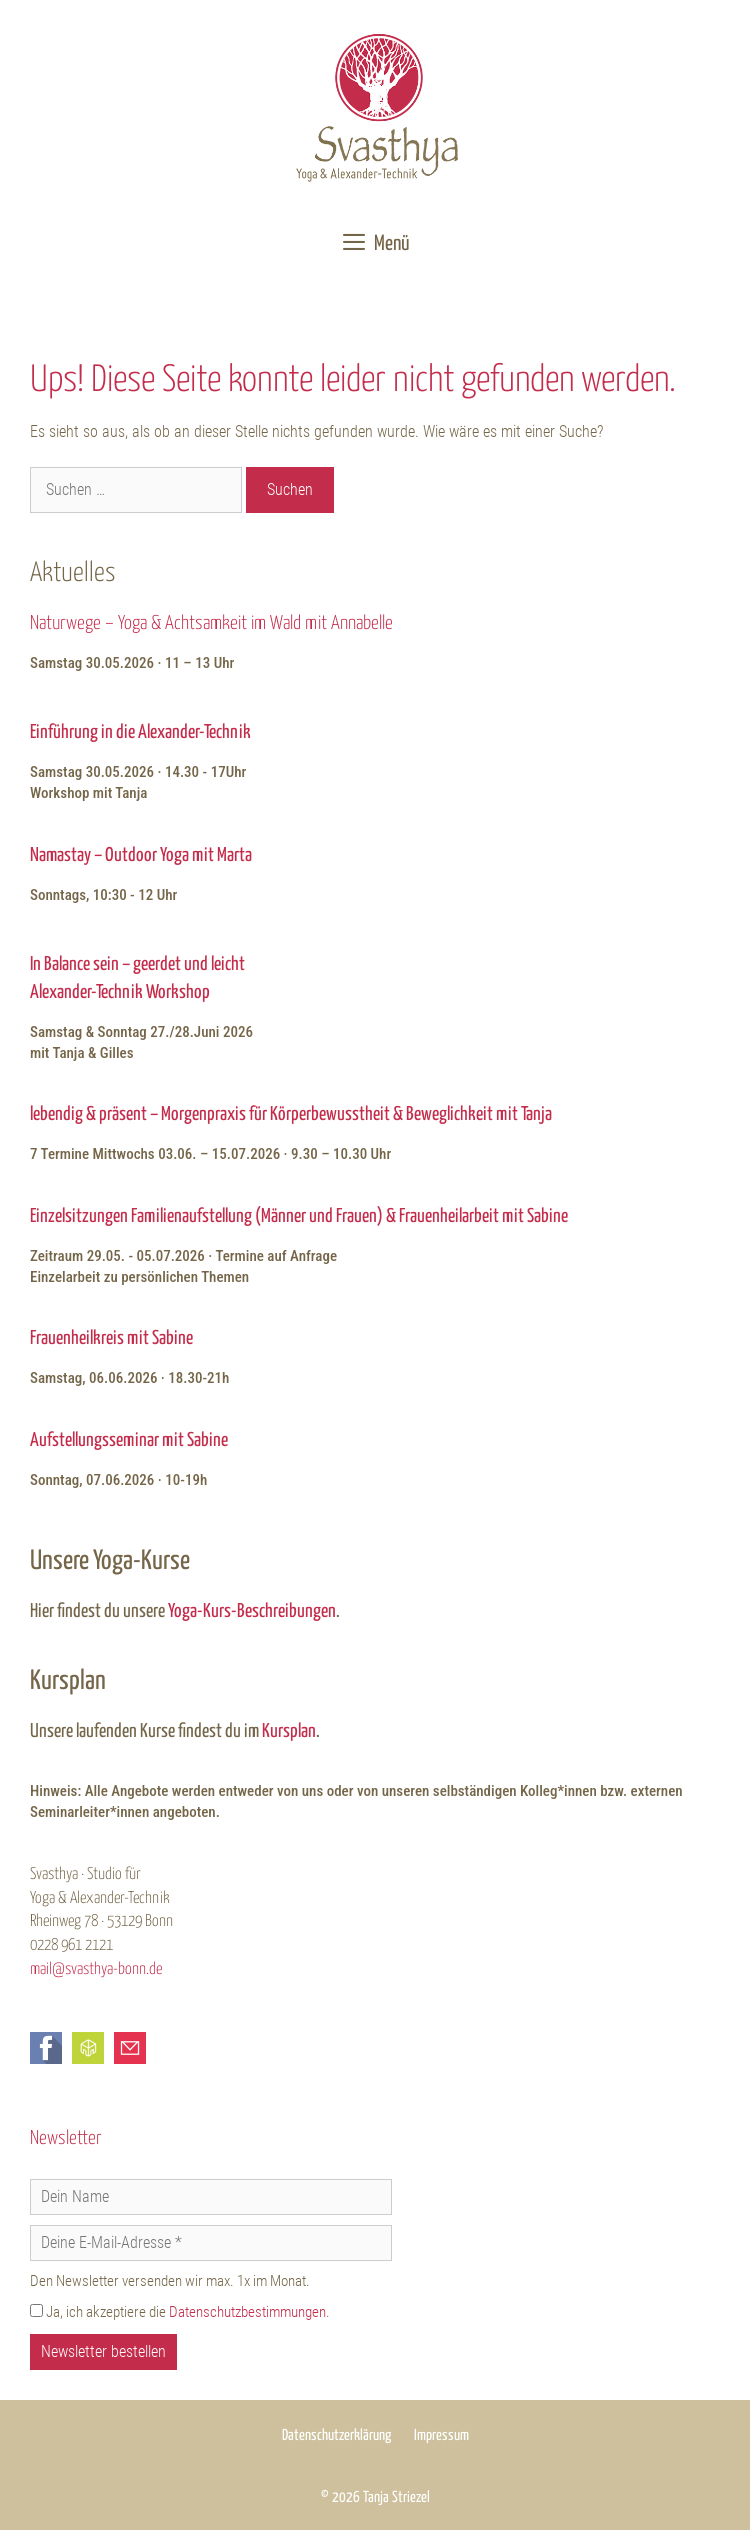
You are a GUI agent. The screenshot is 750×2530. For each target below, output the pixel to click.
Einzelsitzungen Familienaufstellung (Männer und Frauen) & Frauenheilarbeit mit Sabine (299, 1216)
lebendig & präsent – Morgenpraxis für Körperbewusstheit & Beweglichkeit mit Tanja (291, 1114)
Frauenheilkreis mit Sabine (111, 1338)
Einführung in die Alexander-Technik (140, 732)
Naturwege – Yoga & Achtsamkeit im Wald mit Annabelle (211, 623)
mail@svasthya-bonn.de (96, 1969)
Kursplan (289, 1731)
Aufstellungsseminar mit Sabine (129, 1440)
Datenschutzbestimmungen (247, 2312)
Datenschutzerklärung (336, 2435)
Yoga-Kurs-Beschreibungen (252, 1611)
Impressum (441, 2435)
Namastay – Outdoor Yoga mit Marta (141, 855)
